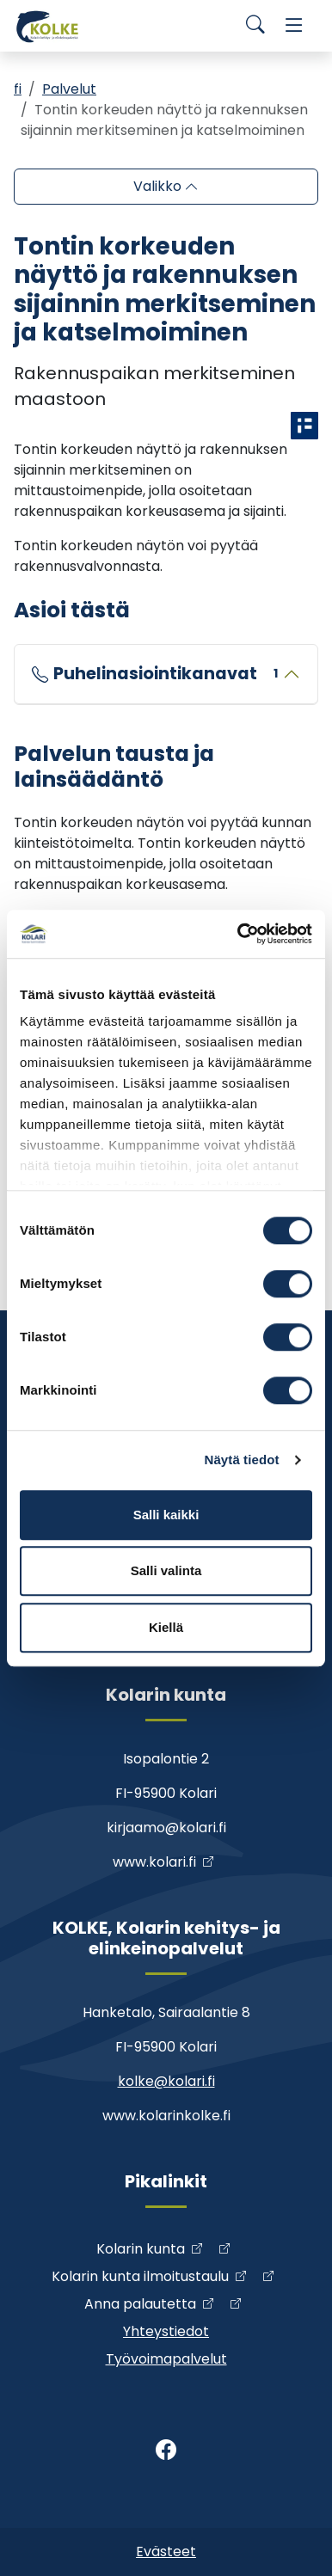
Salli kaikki (166, 1514)
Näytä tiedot (242, 1459)
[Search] (255, 26)
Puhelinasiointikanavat (166, 673)
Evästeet (166, 2551)
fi (18, 89)
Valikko (159, 186)
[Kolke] (48, 26)
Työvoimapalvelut (166, 2359)
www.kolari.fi (154, 1862)
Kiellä (166, 1627)
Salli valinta (166, 1570)
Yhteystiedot (166, 2331)
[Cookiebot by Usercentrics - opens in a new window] (238, 934)
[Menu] (294, 25)
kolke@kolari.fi (166, 2081)
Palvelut (69, 89)
